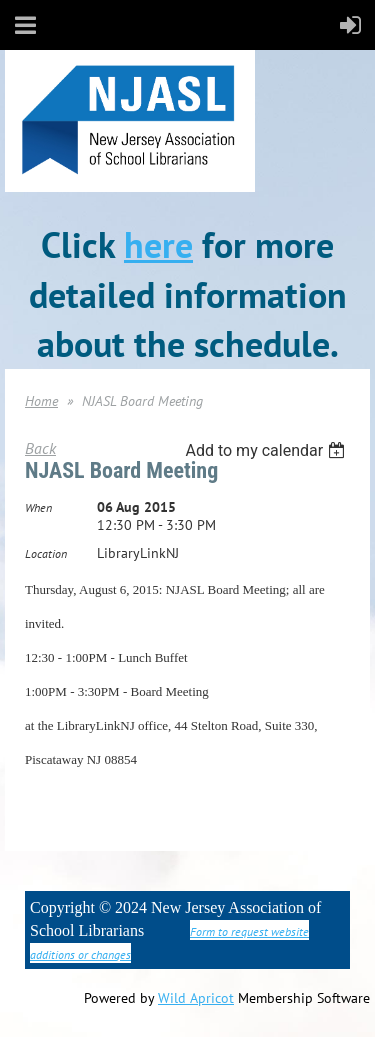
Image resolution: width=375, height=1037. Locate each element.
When (38, 507)
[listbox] (267, 450)
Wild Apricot (196, 998)
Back (40, 448)
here (158, 244)
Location (46, 553)
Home (41, 401)
